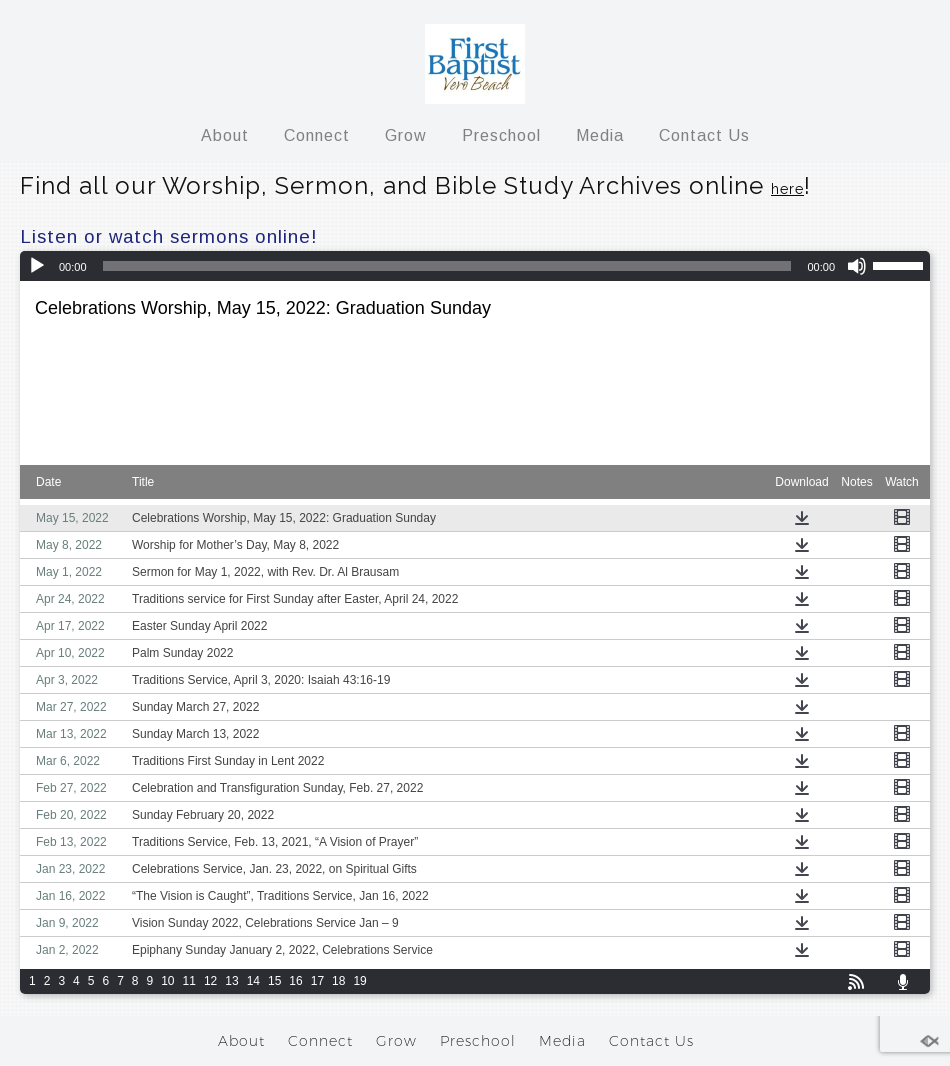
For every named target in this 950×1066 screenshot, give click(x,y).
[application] (475, 266)
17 (317, 981)
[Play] (37, 266)
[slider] (901, 264)
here (787, 189)
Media (600, 135)
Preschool (501, 135)
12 (210, 981)
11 (189, 981)
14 (253, 981)
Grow (406, 135)
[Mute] (857, 266)
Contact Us (704, 135)
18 (338, 981)
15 (274, 981)
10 (167, 981)
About (225, 135)
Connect (317, 135)
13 (231, 981)
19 (359, 981)
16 (295, 981)
